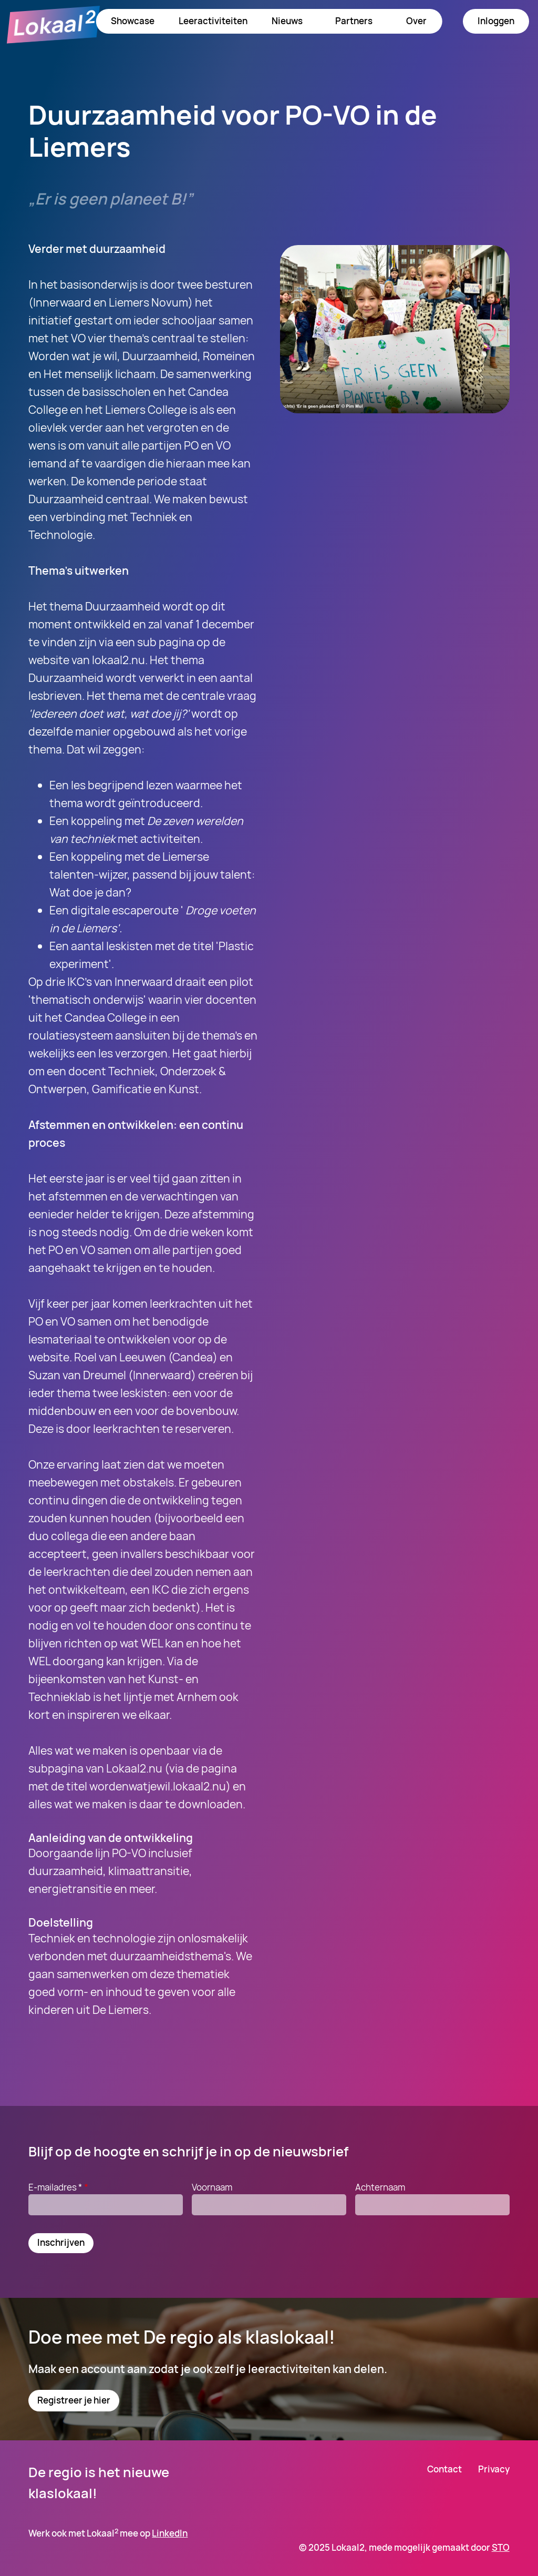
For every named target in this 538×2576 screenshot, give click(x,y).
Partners (354, 21)
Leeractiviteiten (213, 21)
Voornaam (212, 2187)
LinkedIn (170, 2533)
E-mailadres (59, 2187)
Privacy (494, 2469)
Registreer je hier (73, 2400)
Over (416, 21)
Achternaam (380, 2187)
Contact (444, 2469)
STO (501, 2547)
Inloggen (496, 21)
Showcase (132, 21)
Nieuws (287, 21)
